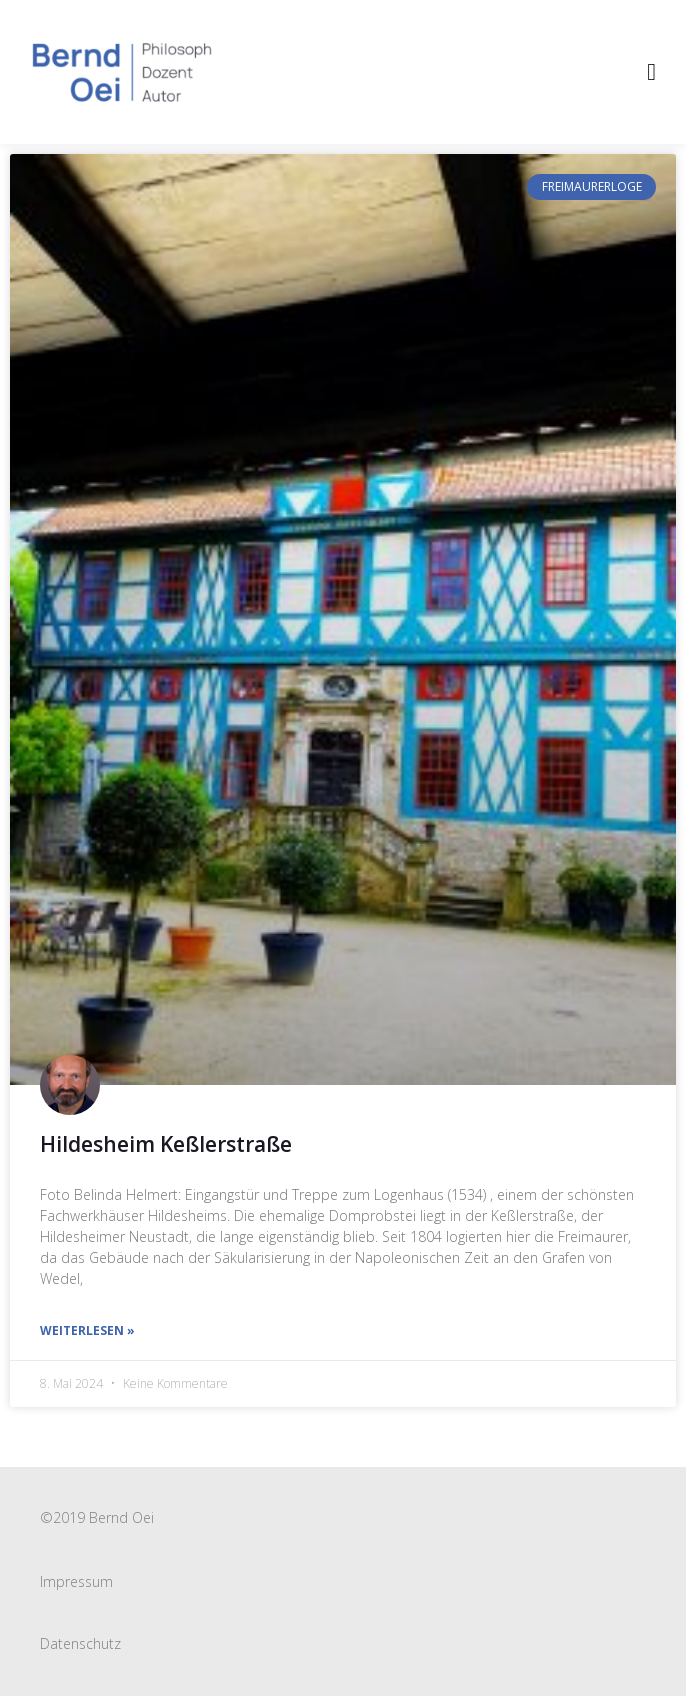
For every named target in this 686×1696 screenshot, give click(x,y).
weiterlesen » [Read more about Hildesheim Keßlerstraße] (87, 1330)
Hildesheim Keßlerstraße (166, 1144)
